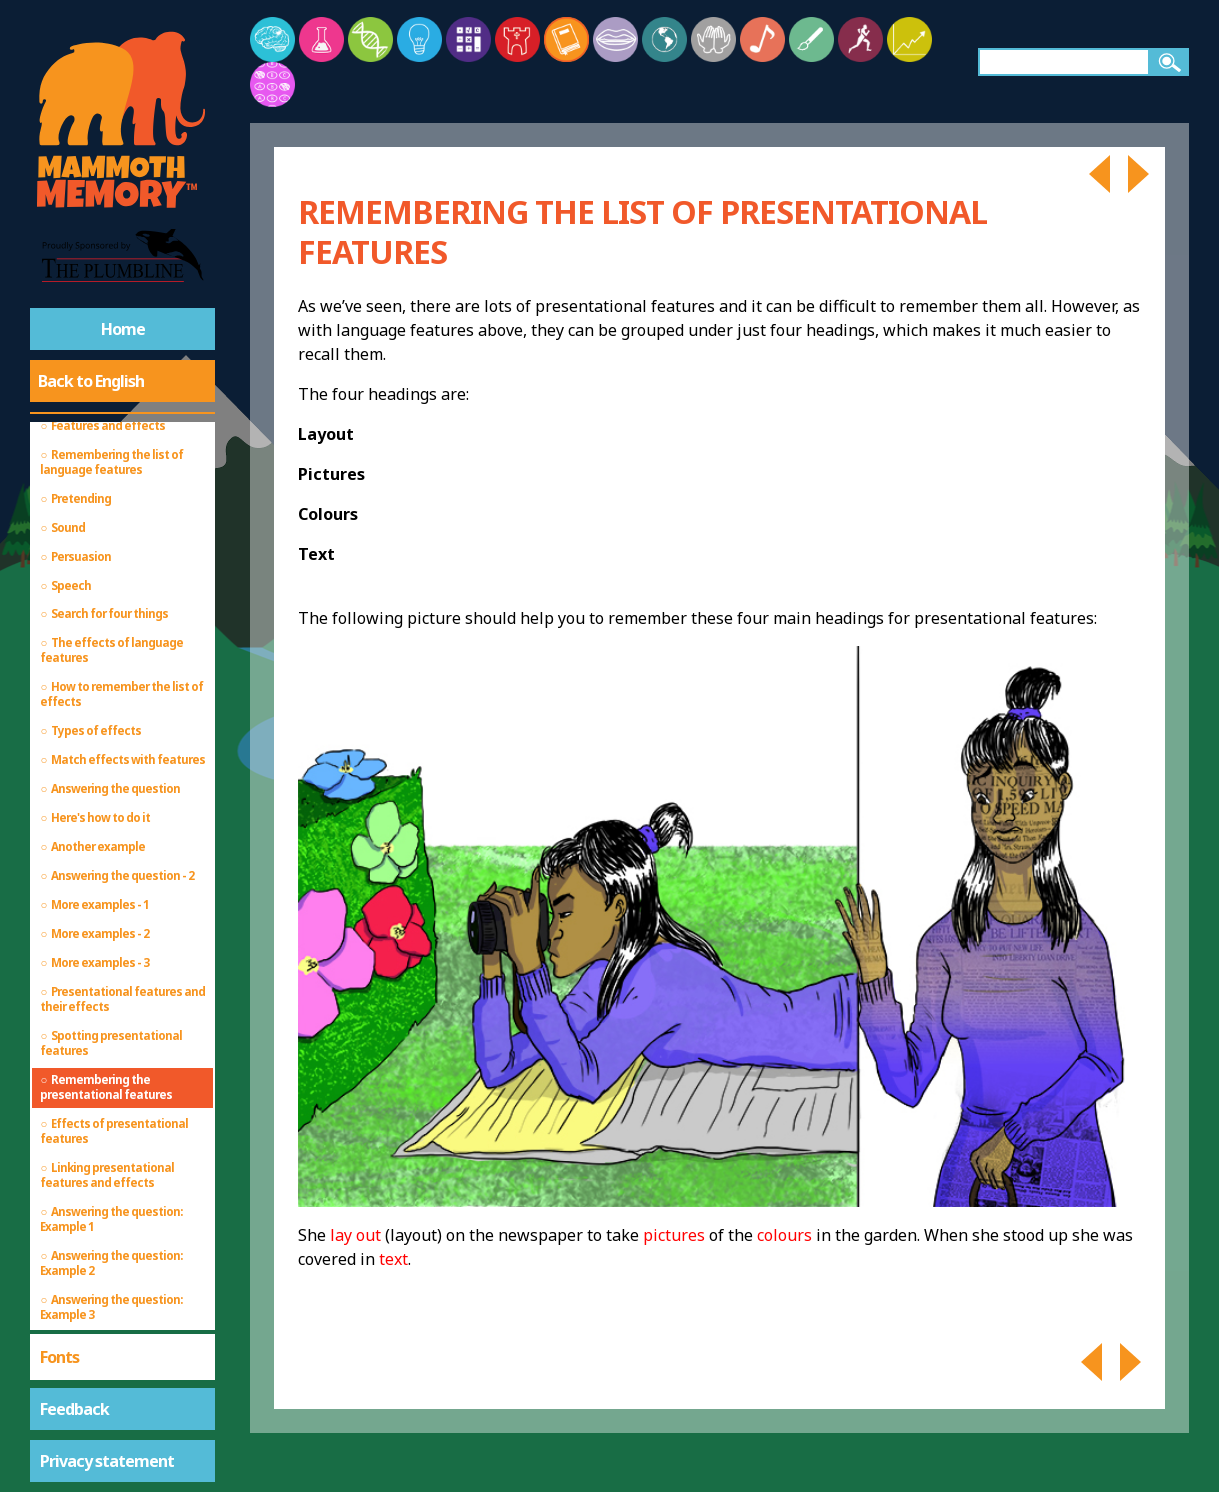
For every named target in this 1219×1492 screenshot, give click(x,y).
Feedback (74, 1409)
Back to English (91, 381)
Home (123, 329)
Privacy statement (107, 1461)
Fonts (59, 1357)
